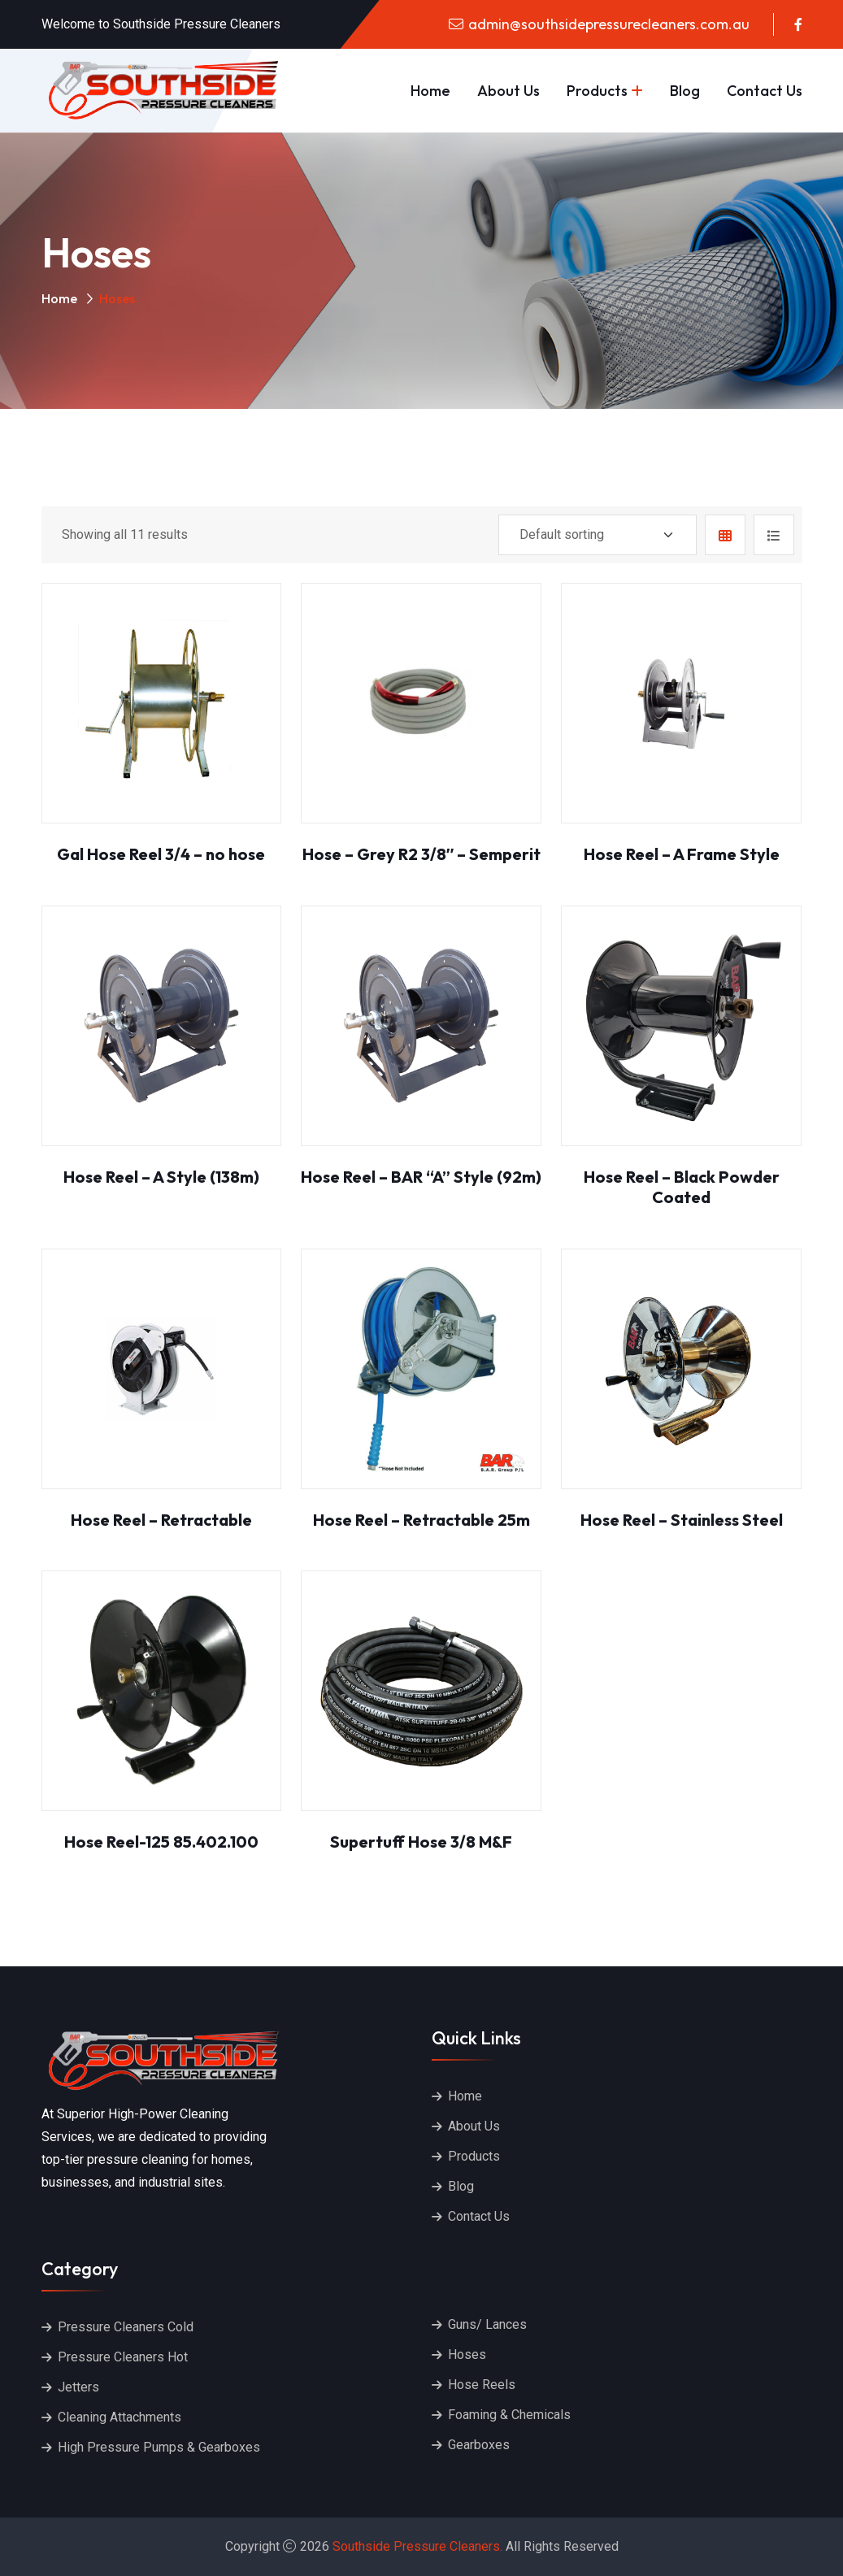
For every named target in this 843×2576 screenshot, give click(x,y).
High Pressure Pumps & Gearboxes (159, 2447)
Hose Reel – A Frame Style (682, 854)
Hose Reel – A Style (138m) (161, 1176)
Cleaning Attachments (119, 2417)
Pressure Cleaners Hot (123, 2357)
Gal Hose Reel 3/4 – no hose (161, 854)
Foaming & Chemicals (509, 2414)
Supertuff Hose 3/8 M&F (421, 1841)
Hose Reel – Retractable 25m (421, 1520)
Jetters (78, 2387)
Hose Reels (481, 2384)
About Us (508, 90)
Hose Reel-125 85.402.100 (161, 1841)
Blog (685, 90)
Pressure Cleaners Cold (125, 2327)
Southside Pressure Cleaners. (417, 2546)
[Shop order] (597, 535)
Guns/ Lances (487, 2324)
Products (597, 90)
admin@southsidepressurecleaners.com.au (609, 24)
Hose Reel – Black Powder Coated (682, 1187)
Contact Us (764, 90)
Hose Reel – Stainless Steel (681, 1520)
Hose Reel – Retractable (161, 1520)
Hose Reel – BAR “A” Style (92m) (421, 1176)
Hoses (467, 2354)
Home (430, 90)
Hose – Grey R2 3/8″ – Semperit (421, 854)
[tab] (725, 535)
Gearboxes (479, 2444)
